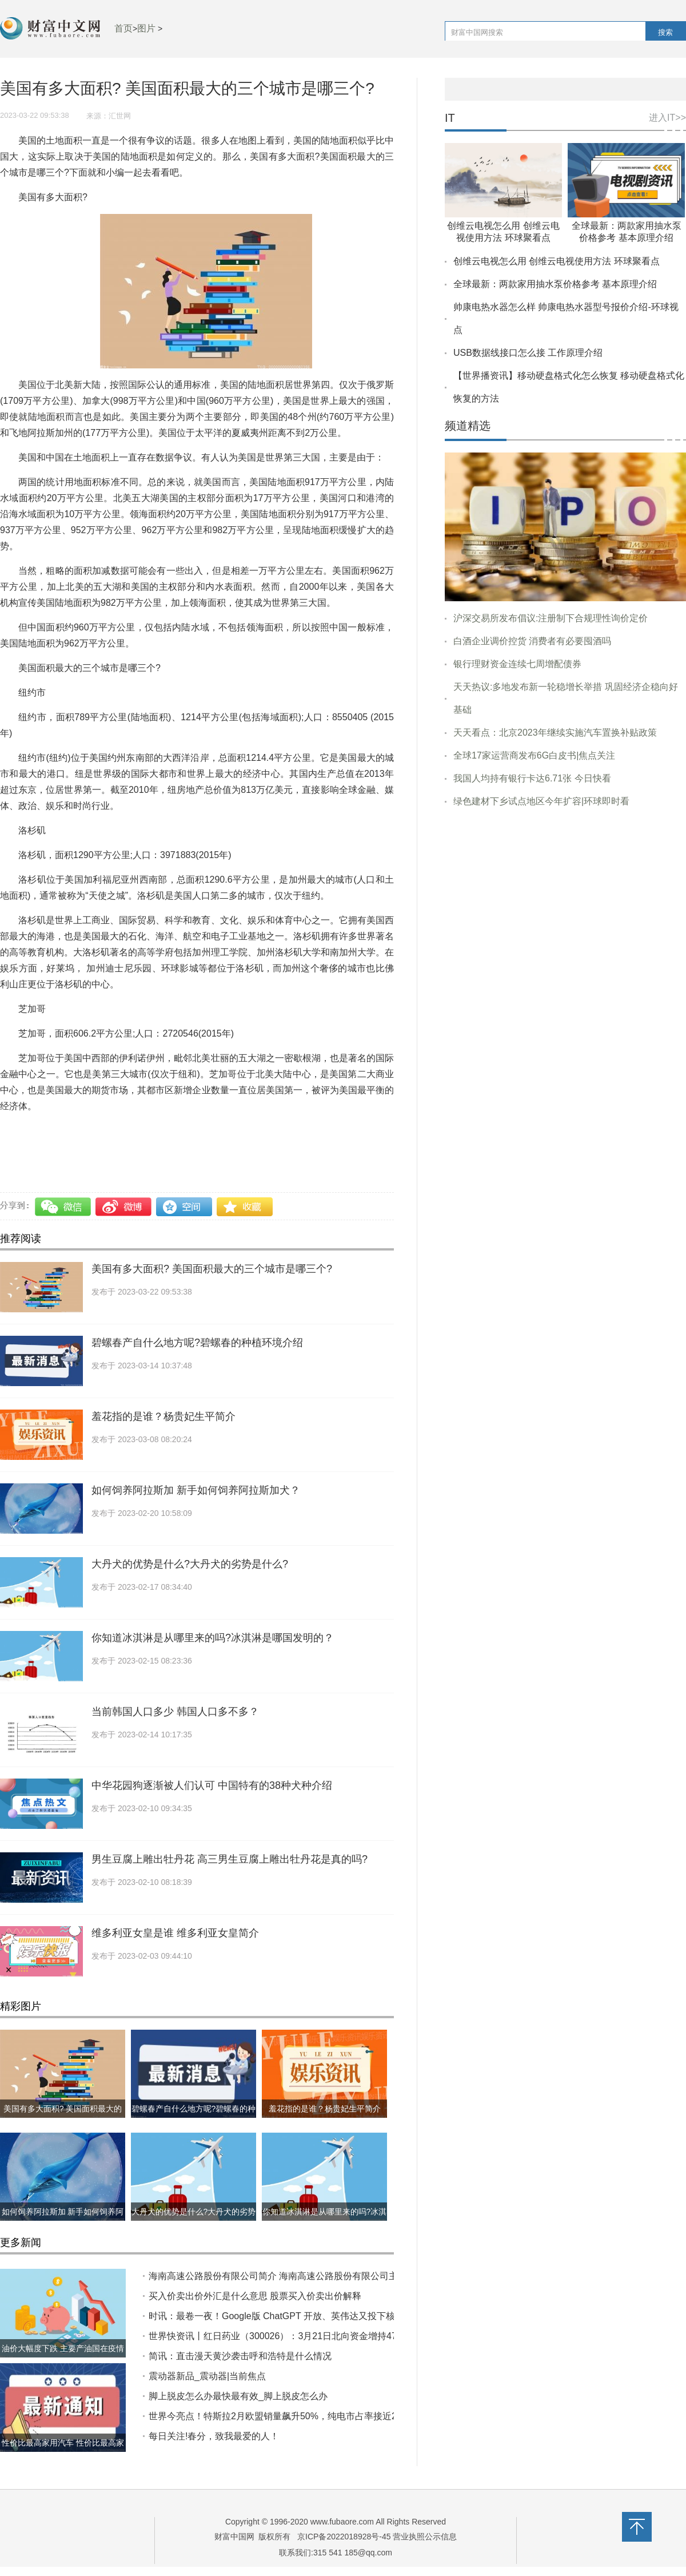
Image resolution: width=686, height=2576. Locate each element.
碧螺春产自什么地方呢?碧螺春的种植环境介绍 (197, 1342)
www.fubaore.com (342, 2521)
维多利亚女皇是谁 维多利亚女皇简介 (175, 1933)
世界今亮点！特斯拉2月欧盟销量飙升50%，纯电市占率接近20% (279, 2416)
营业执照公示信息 (424, 2536)
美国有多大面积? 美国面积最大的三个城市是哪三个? (211, 1269)
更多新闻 (20, 2242)
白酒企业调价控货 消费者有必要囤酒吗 (532, 641)
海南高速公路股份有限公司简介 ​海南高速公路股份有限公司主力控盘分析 (296, 2276)
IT (450, 118)
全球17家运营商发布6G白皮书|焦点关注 (534, 755)
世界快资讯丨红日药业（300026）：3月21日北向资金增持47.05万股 (288, 2336)
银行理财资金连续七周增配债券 (517, 664)
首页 (123, 28)
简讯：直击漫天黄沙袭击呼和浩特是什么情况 (240, 2356)
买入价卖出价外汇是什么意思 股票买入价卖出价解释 (255, 2296)
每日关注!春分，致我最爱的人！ (214, 2436)
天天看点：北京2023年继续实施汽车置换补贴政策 (555, 732)
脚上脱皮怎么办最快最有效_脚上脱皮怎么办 (238, 2396)
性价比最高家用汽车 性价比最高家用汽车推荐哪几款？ (63, 2452)
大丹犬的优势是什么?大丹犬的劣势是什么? (189, 1564)
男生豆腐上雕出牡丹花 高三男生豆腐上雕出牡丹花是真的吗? (229, 1859)
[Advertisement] (565, 904)
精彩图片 (20, 2006)
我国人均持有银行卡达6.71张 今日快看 (532, 778)
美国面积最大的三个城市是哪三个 (197, 1131)
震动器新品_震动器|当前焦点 (207, 2376)
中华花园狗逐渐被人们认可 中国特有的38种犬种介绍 (211, 1785)
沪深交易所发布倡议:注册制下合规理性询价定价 (550, 618)
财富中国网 (234, 2536)
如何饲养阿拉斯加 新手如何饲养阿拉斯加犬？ (195, 1490)
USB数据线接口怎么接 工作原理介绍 (528, 353)
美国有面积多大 (303, 1131)
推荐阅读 (20, 1238)
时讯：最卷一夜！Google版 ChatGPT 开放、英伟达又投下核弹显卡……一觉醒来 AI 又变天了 (338, 2316)
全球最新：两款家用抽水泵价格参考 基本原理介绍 (555, 284)
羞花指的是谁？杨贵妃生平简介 (163, 1416)
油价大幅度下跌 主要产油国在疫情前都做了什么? (63, 2357)
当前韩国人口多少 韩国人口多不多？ (175, 1711)
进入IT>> (667, 117)
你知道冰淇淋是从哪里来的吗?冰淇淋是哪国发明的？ (212, 1638)
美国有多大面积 (91, 1131)
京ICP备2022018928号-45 (343, 2536)
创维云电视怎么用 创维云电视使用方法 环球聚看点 (556, 261)
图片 (146, 28)
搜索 (665, 32)
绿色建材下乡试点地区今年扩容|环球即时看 (541, 801)
